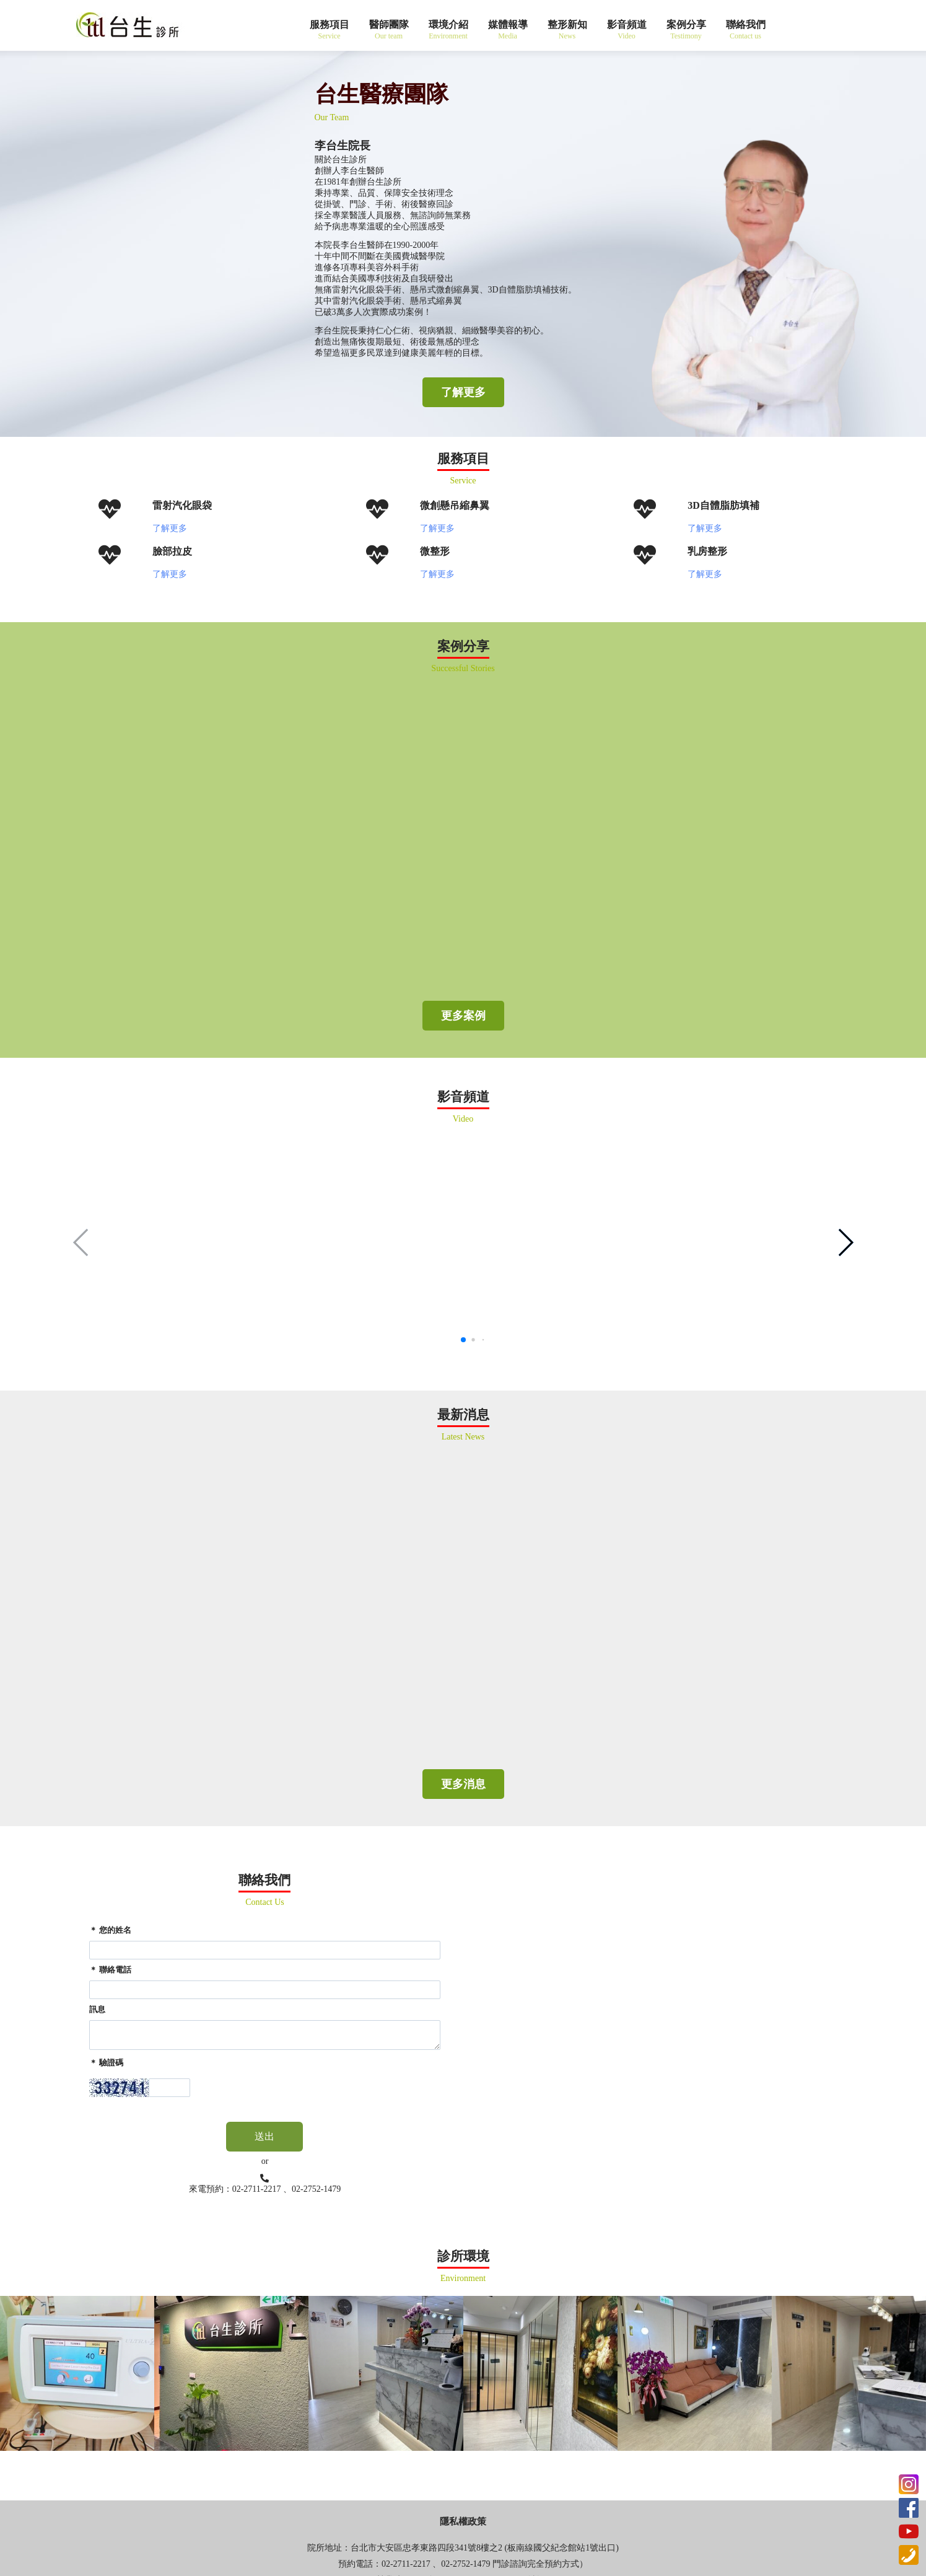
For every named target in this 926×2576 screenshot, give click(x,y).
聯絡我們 (746, 24)
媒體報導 (508, 24)
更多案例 (463, 1015)
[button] (845, 1242)
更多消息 (463, 1784)
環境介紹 (448, 24)
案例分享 (686, 24)
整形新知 (567, 24)
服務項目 (329, 24)
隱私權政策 (463, 2521)
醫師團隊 (389, 24)
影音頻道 (627, 24)
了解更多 (463, 392)
